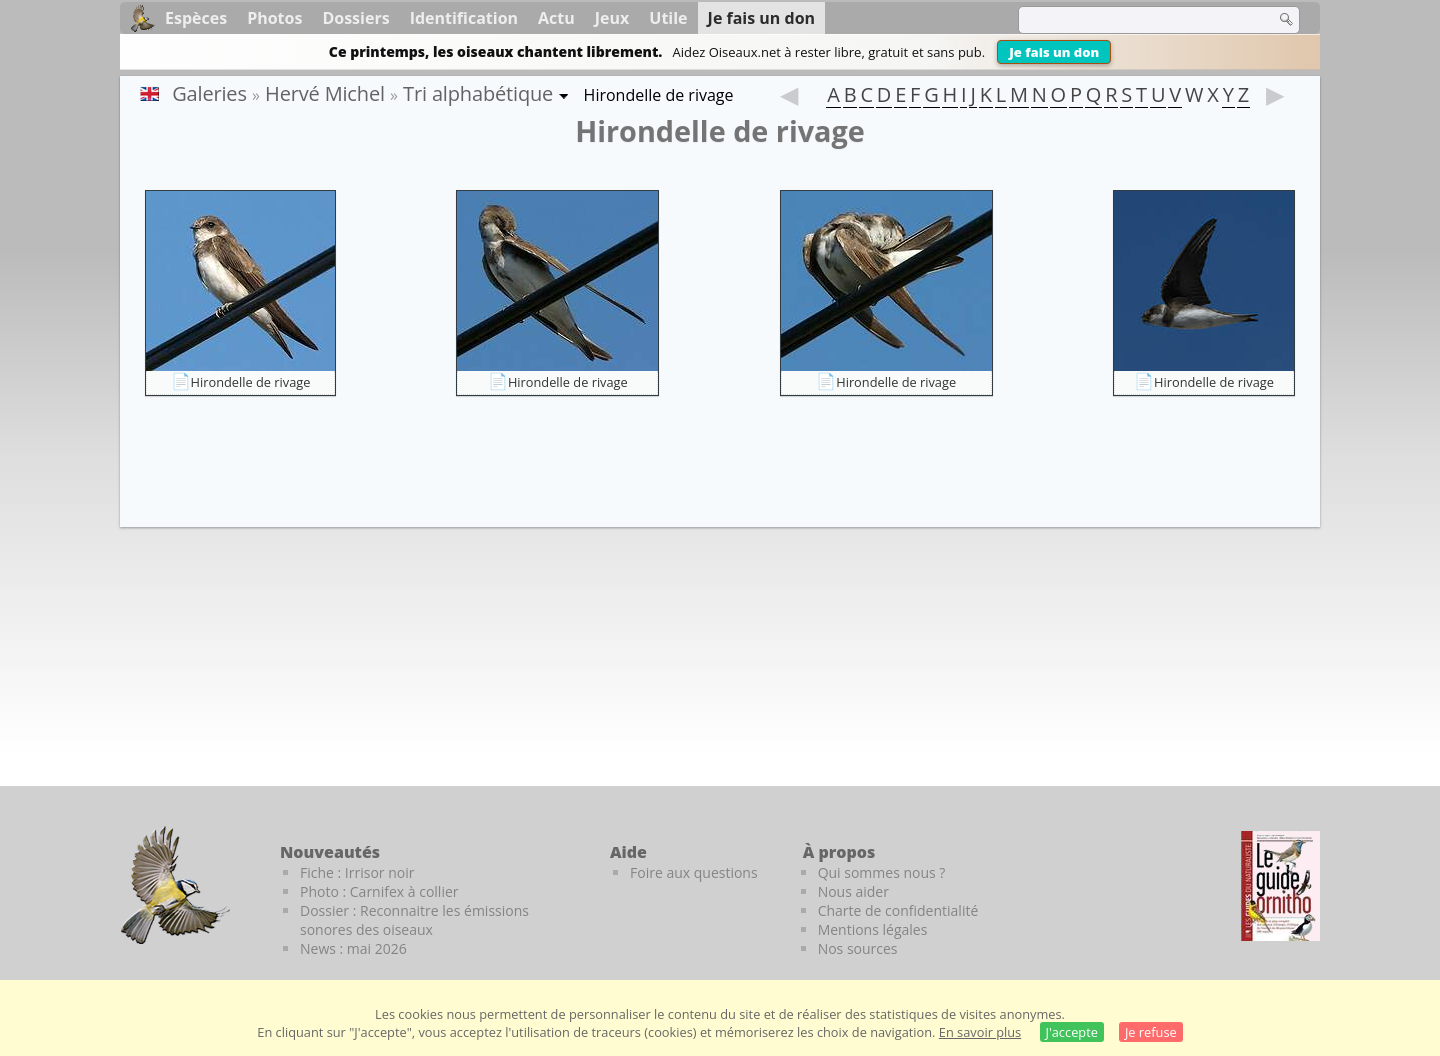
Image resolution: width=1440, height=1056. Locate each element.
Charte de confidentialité (898, 910)
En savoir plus (980, 1032)
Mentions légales (873, 929)
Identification (464, 18)
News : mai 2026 (353, 948)
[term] (1134, 20)
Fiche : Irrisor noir (357, 872)
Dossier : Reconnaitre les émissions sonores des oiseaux (414, 920)
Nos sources (858, 948)
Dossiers (355, 18)
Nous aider (853, 891)
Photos (274, 18)
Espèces (196, 18)
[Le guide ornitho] (1280, 886)
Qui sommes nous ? (882, 872)
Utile (668, 18)
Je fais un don (1054, 52)
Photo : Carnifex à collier (379, 891)
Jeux (612, 18)
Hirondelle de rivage (251, 382)
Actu (556, 18)
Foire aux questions (694, 872)
